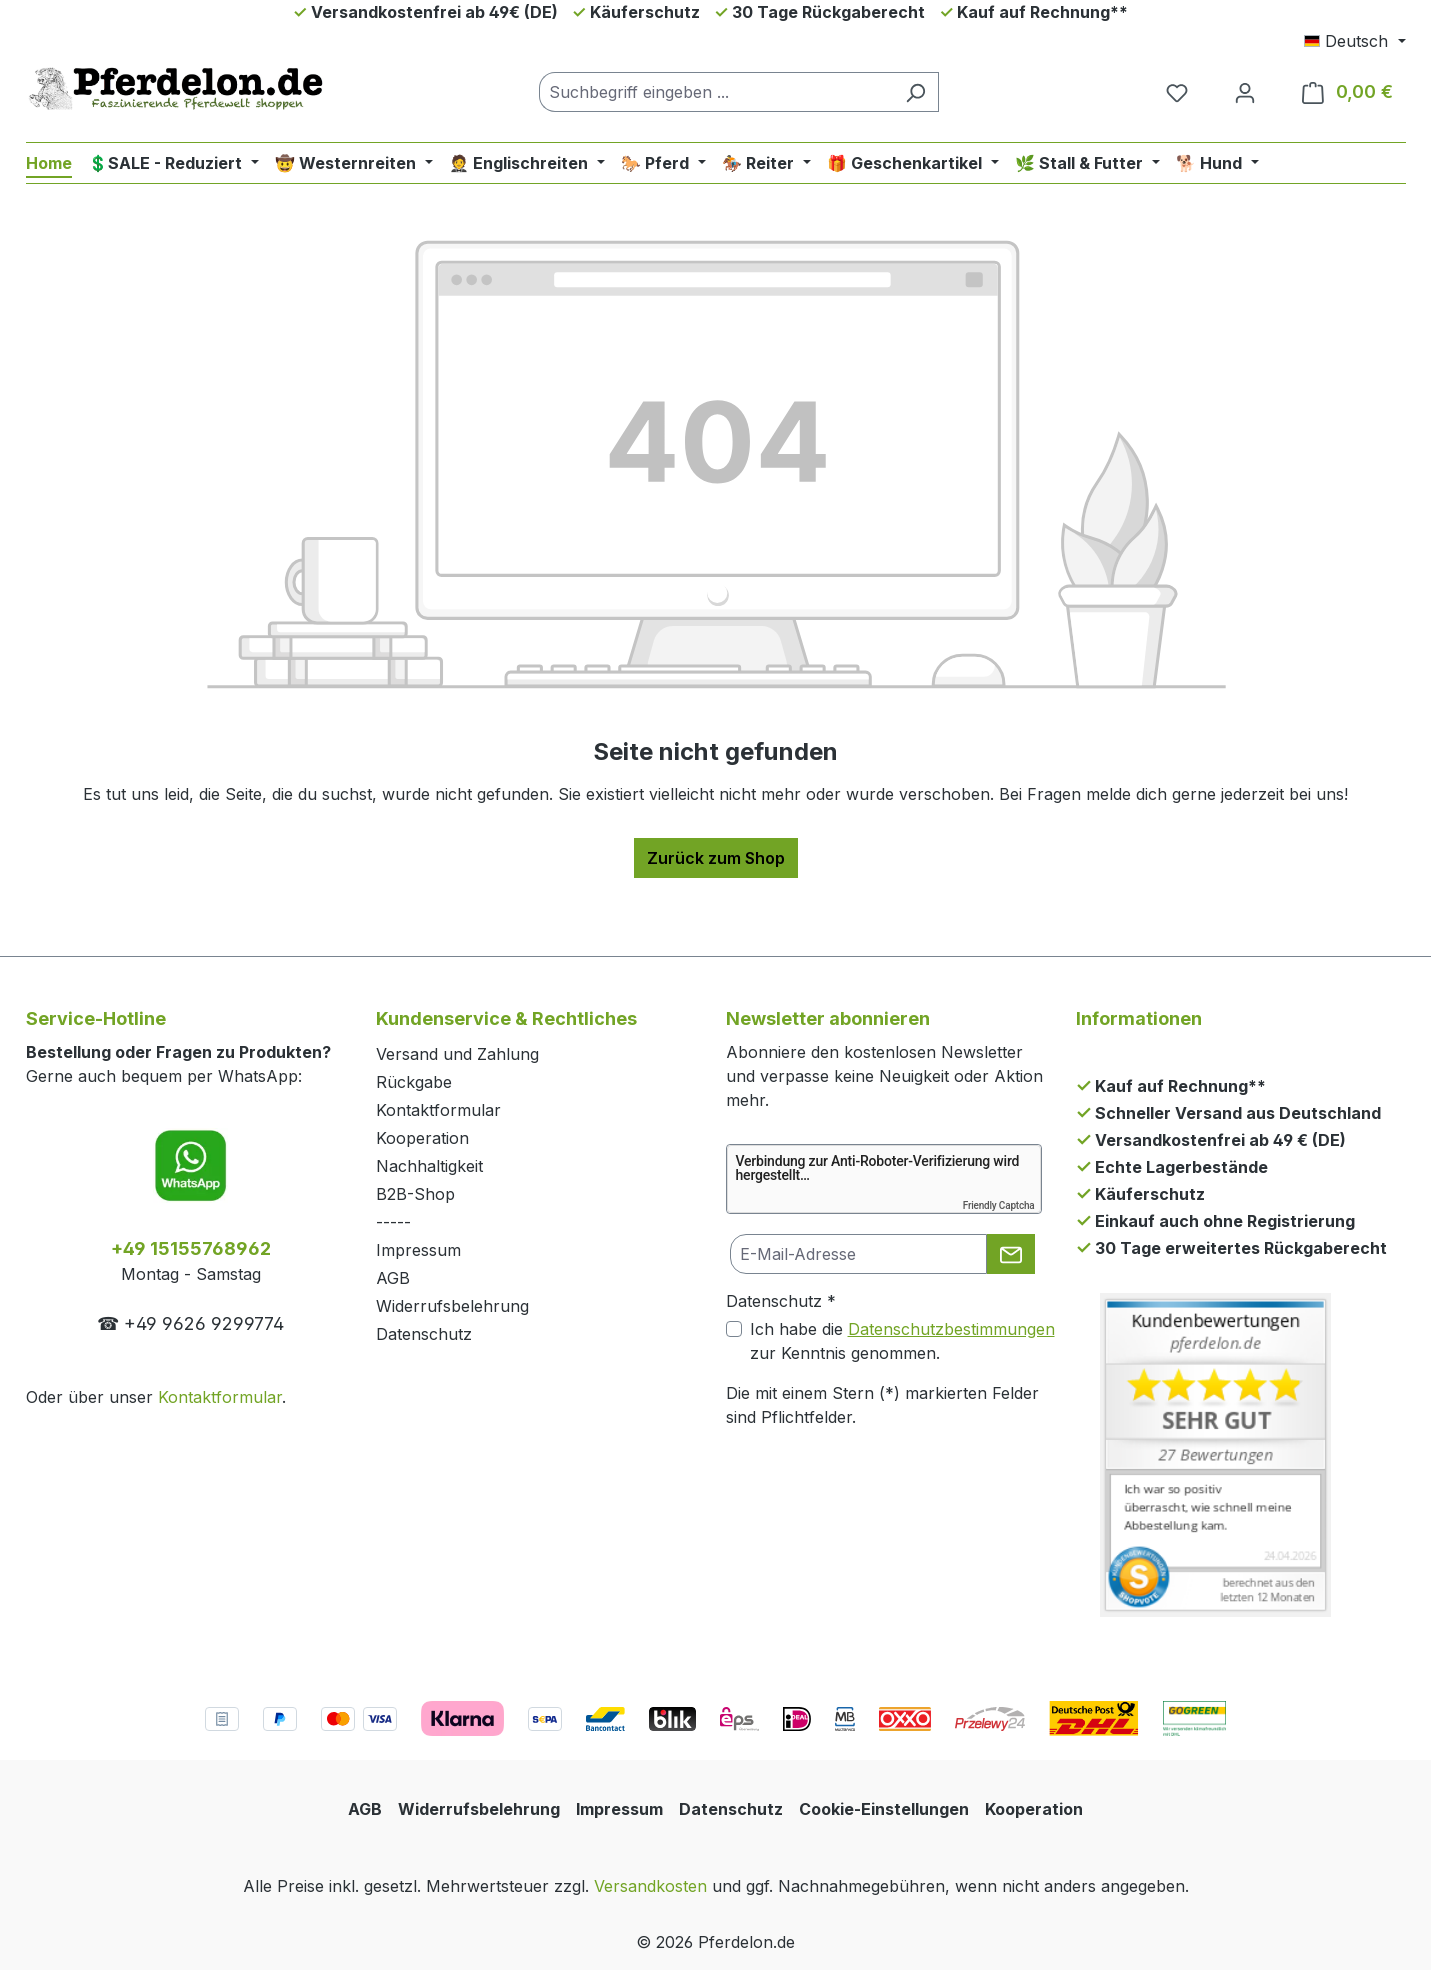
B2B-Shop (415, 1194)
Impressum (418, 1250)
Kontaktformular (220, 1397)
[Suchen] (915, 92)
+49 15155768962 (191, 1248)
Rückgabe (414, 1082)
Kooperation (422, 1138)
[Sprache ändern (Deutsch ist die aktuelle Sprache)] (1354, 41)
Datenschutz (424, 1334)
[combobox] (716, 92)
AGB (393, 1278)
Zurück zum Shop (716, 858)
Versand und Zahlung (457, 1054)
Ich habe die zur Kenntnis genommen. (902, 1341)
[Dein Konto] (1245, 92)
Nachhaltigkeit (429, 1166)
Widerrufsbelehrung (452, 1306)
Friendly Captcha (999, 1205)
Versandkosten (650, 1886)
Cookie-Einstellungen (884, 1809)
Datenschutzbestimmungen (951, 1329)
